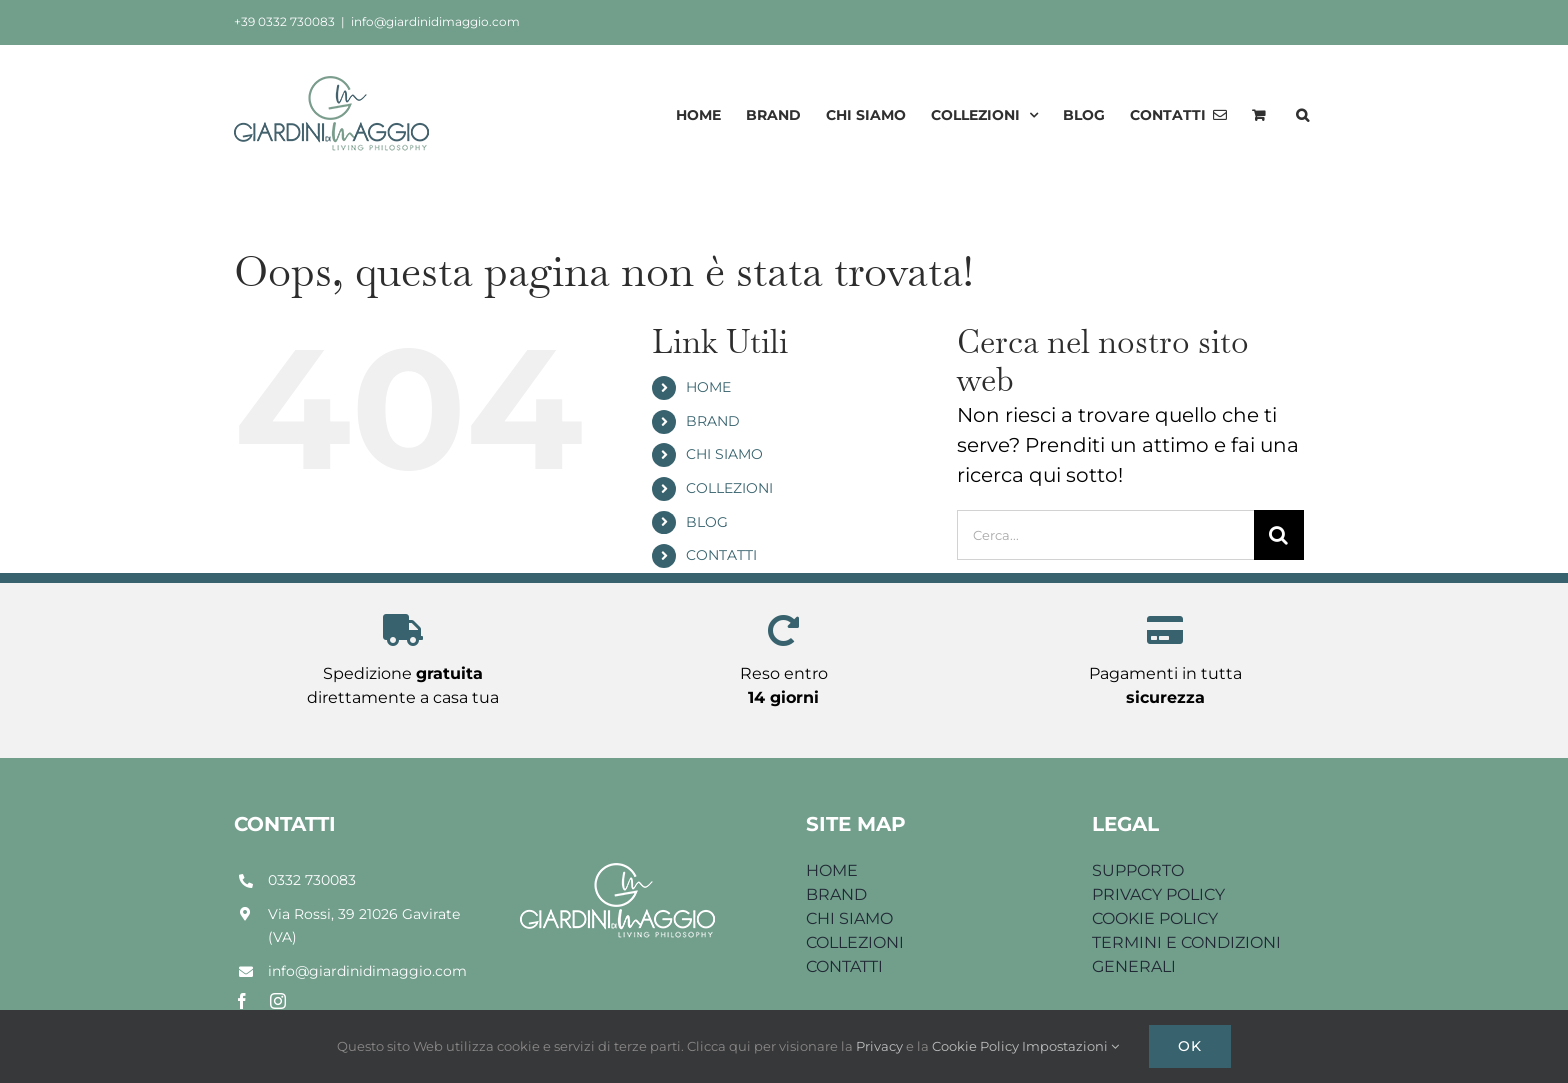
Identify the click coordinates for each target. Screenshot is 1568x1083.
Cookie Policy (977, 1046)
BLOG (707, 522)
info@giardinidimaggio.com (435, 21)
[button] (1302, 114)
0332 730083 (312, 880)
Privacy (881, 1046)
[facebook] (242, 1001)
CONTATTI (721, 555)
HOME (708, 387)
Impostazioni (1070, 1046)
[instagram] (278, 1001)
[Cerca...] (1105, 535)
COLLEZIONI (729, 488)
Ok (1190, 1046)
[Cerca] (1279, 535)
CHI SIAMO (724, 454)
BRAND (713, 421)
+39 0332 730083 (284, 21)
